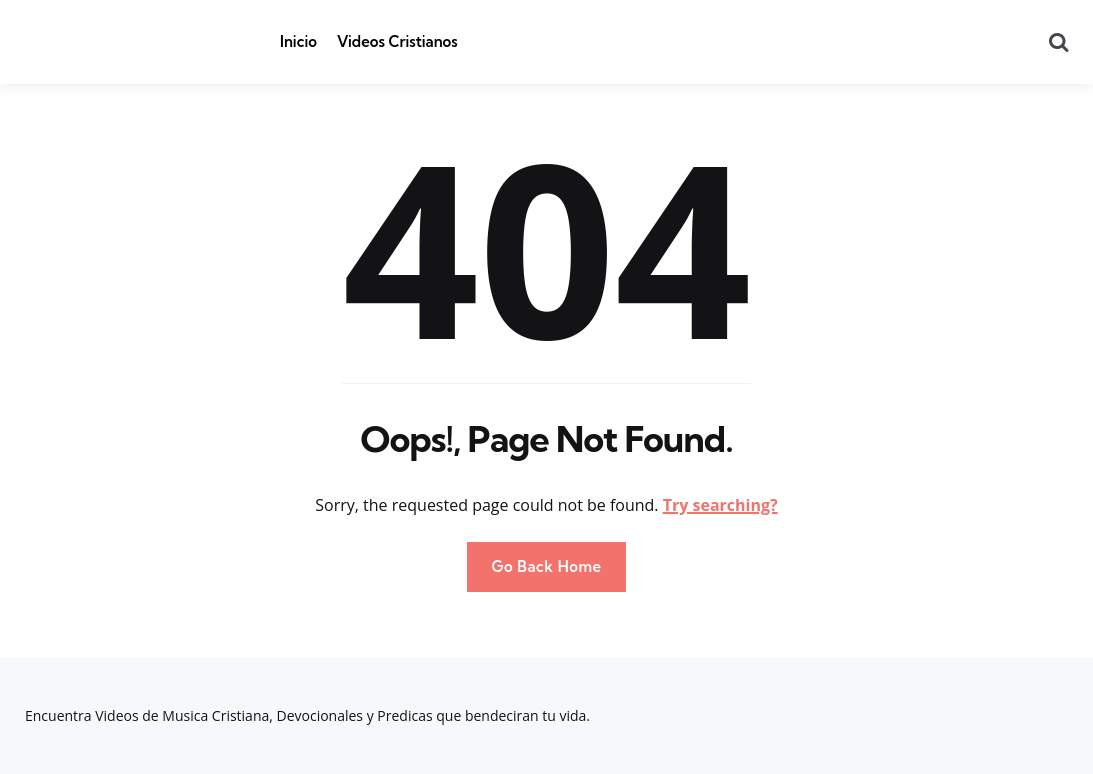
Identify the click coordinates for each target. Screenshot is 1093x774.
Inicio (298, 41)
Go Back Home (546, 566)
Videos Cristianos (397, 41)
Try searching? (720, 505)
